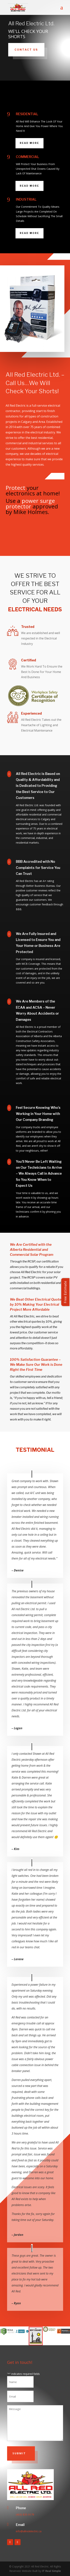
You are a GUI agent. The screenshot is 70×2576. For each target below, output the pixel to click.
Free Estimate (65, 1292)
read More (29, 143)
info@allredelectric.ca (28, 2531)
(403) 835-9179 (25, 2514)
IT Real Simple (51, 2571)
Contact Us (26, 49)
